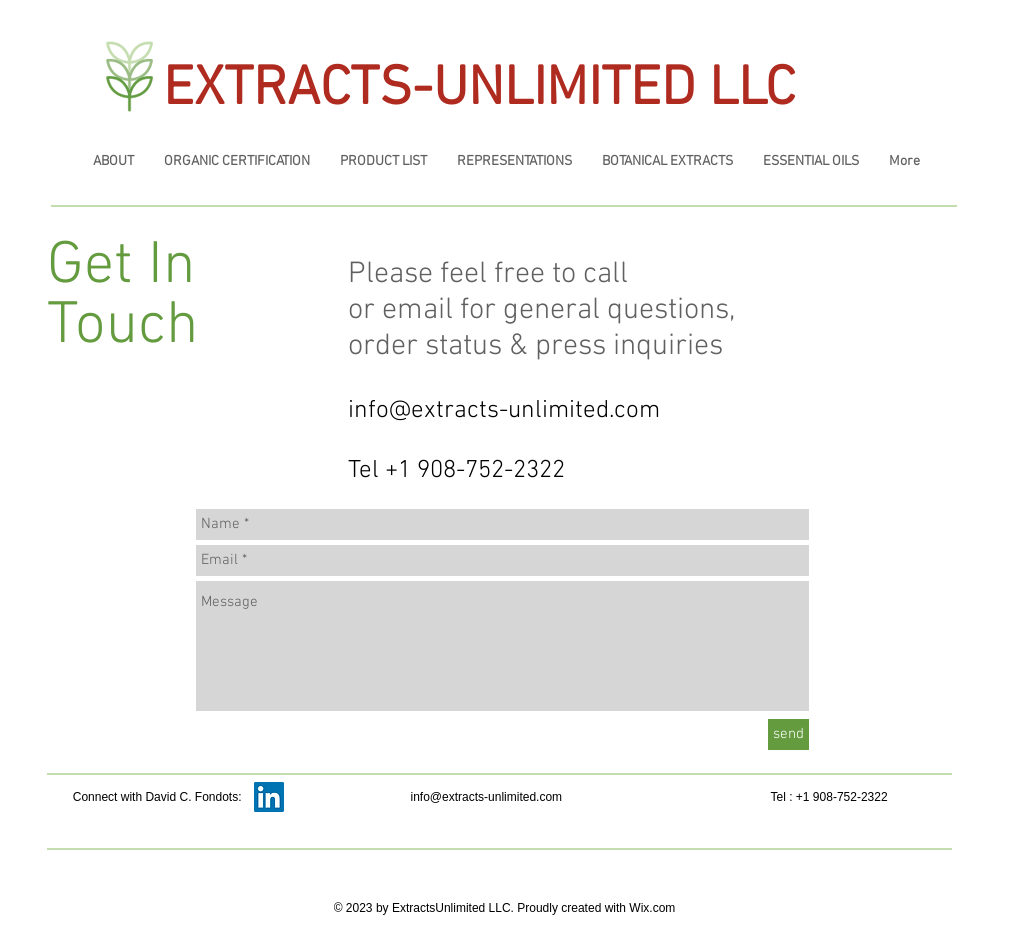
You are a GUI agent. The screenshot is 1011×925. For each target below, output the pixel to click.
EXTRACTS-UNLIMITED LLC (479, 90)
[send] (788, 734)
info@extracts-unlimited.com (504, 411)
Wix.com (652, 908)
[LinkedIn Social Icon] (269, 797)
